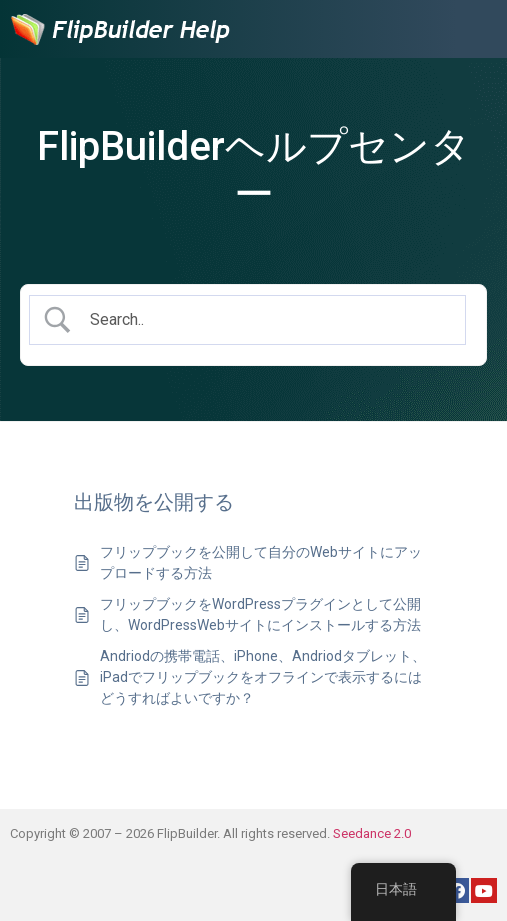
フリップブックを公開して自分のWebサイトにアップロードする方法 (261, 562)
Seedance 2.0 (372, 833)
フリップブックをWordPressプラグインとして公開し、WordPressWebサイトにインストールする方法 (260, 614)
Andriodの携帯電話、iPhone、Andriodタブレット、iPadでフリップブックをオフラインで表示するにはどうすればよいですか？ (263, 677)
